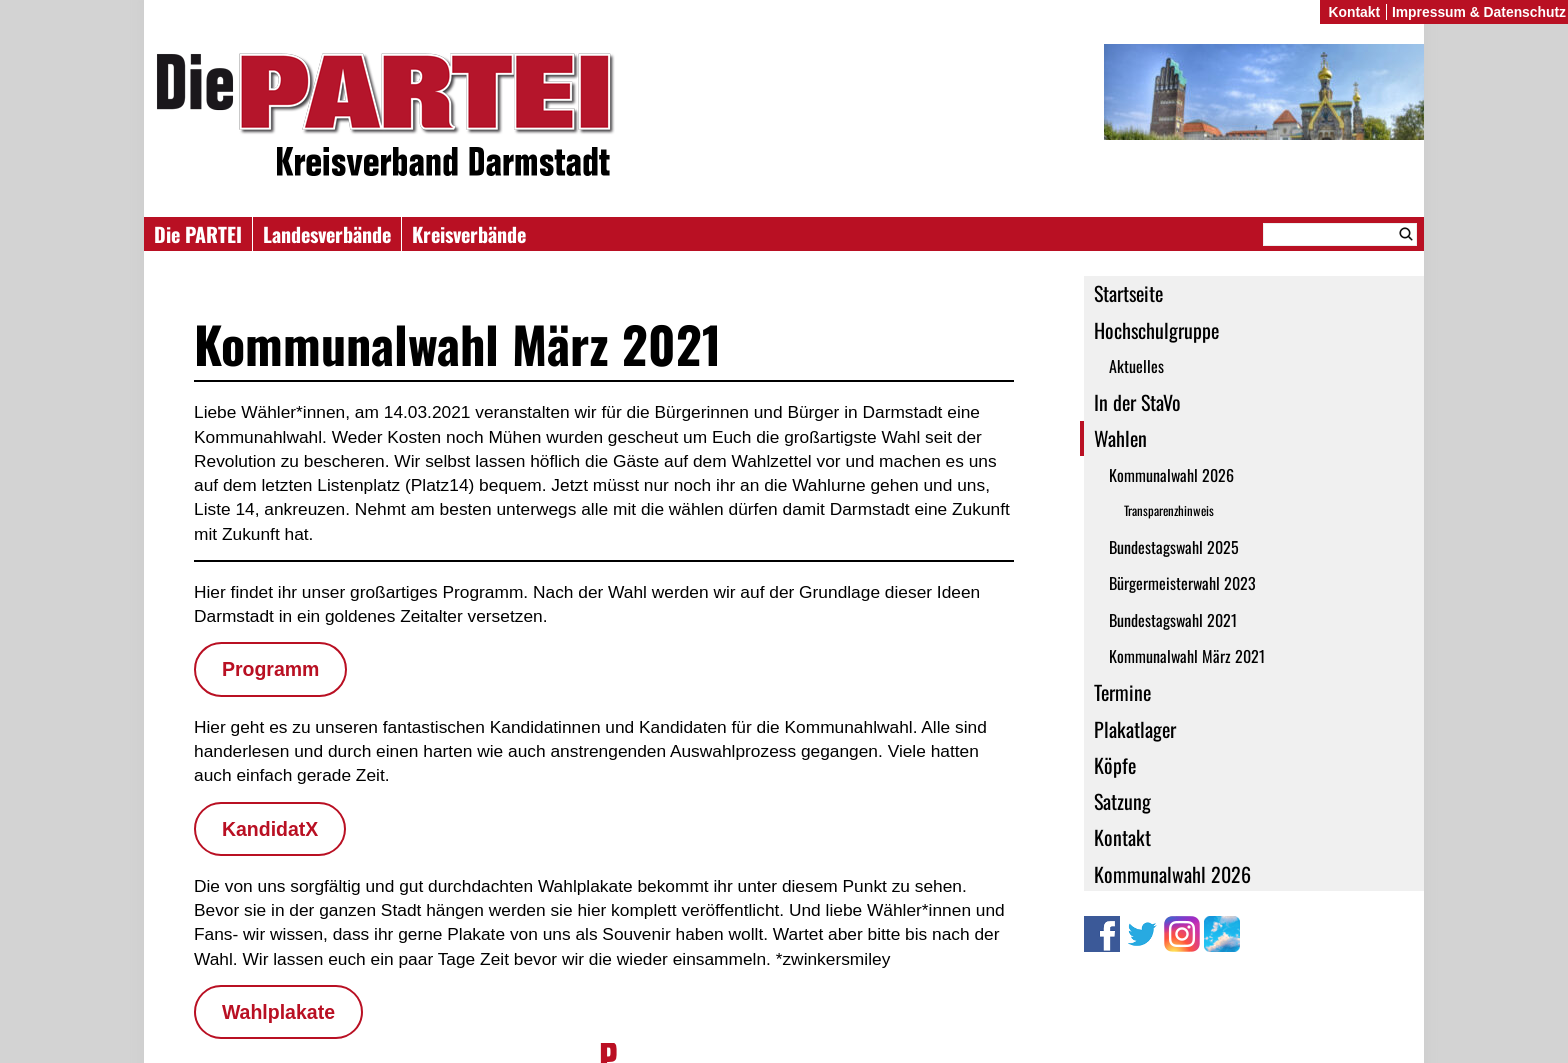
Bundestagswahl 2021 (1173, 620)
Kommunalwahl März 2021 (1187, 656)
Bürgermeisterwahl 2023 (1182, 583)
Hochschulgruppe (1156, 330)
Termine (1122, 692)
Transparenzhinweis (1169, 510)
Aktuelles (1136, 366)
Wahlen (1120, 438)
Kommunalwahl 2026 (1171, 475)
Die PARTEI (198, 234)
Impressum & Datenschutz (1479, 12)
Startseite (1128, 293)
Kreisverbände (469, 234)
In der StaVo (1137, 402)
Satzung (1122, 801)
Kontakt (1122, 837)
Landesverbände (327, 234)
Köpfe (1115, 765)
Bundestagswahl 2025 (1174, 547)
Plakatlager (1135, 729)
